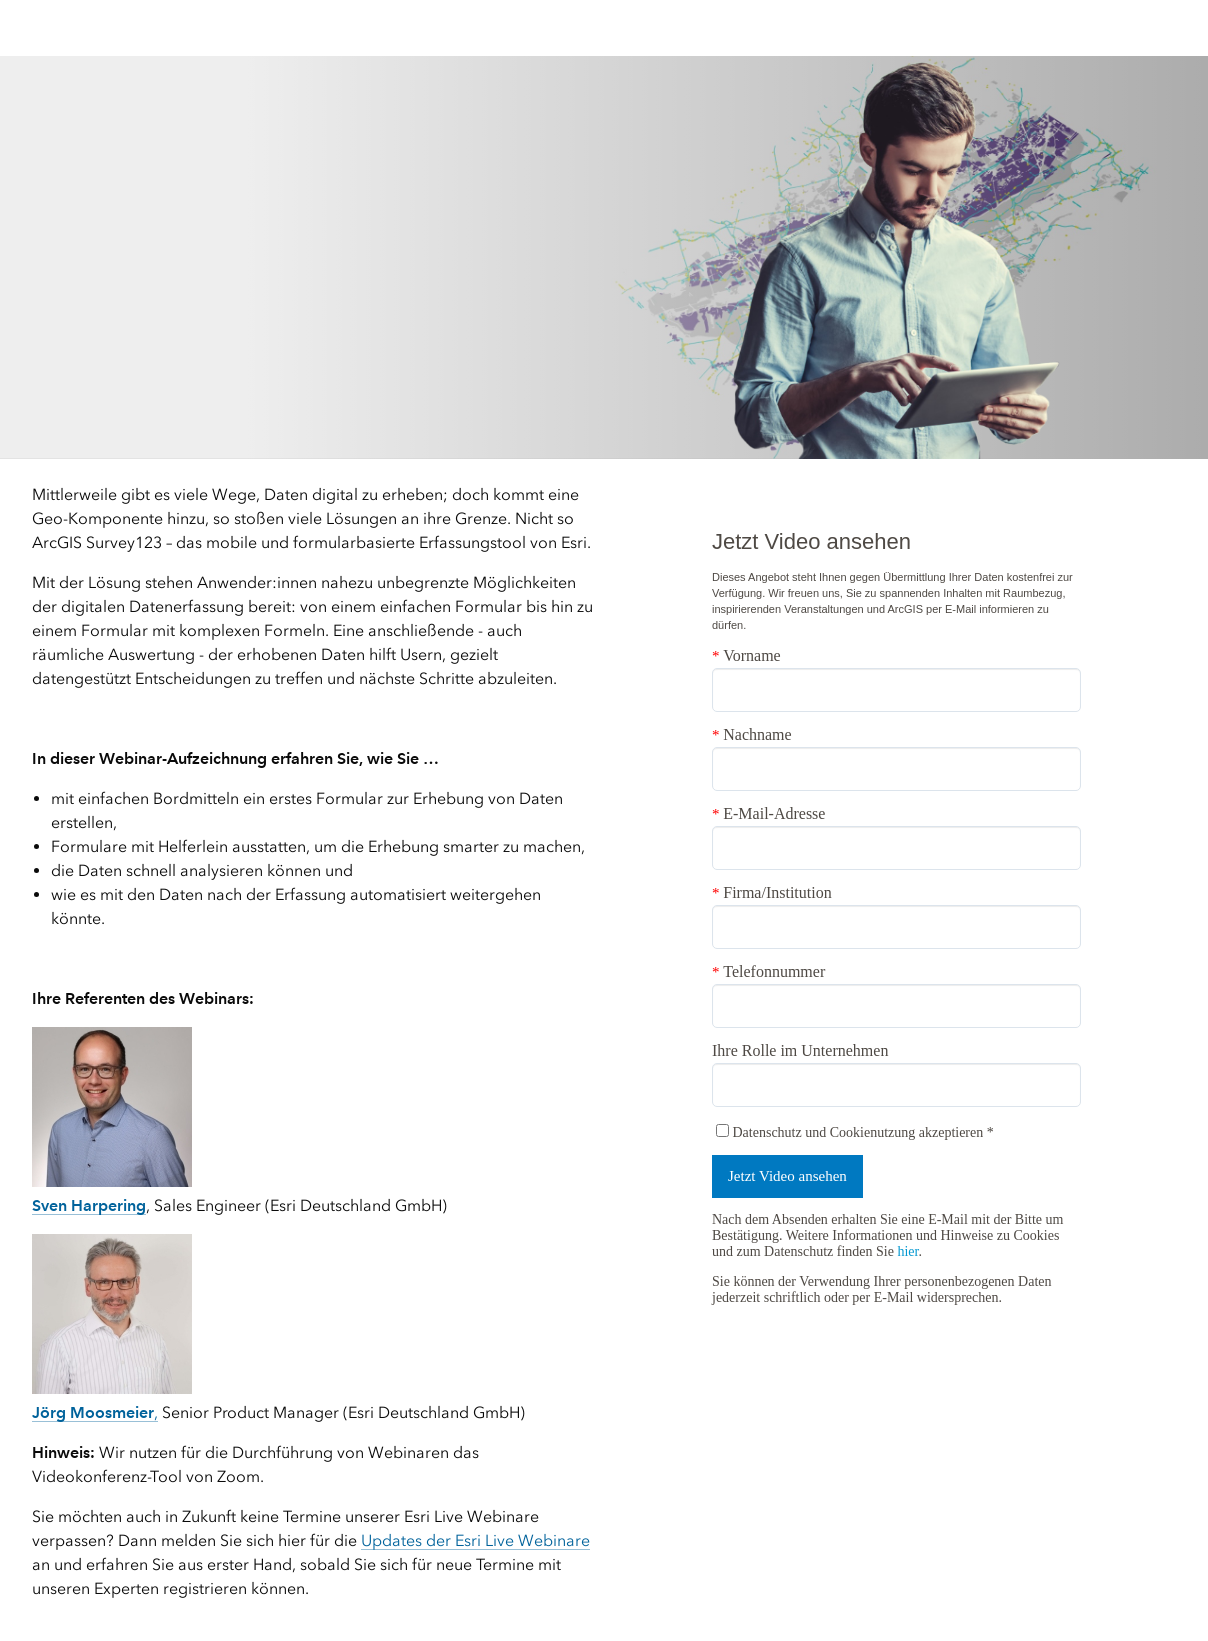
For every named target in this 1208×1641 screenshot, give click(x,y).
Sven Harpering (89, 1205)
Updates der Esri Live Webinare (475, 1540)
